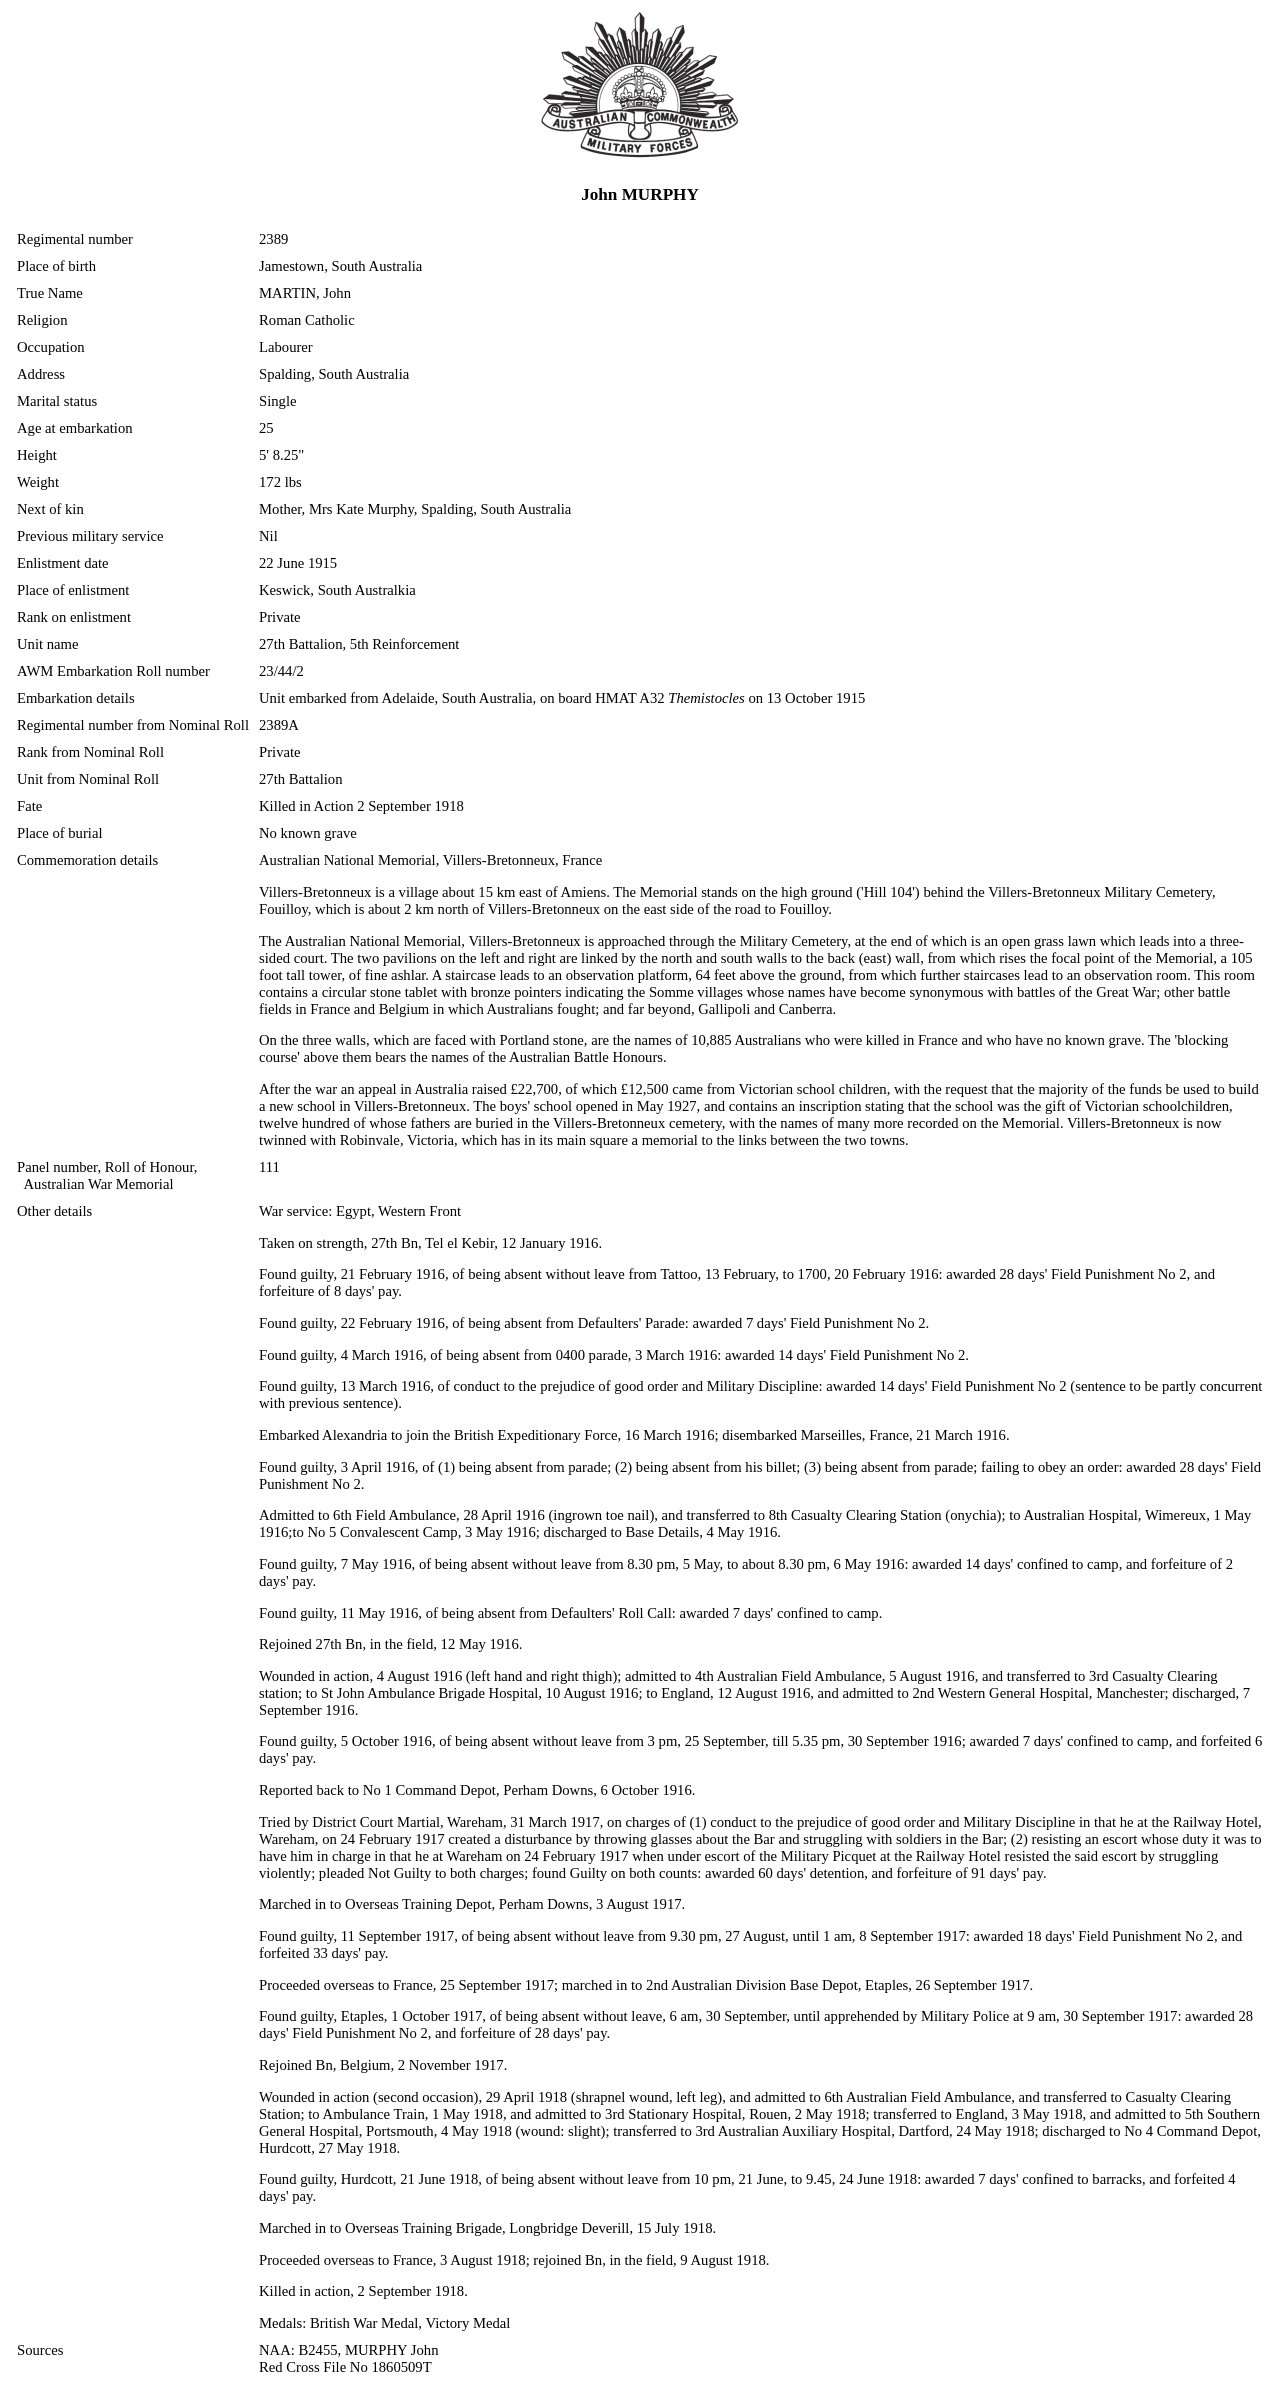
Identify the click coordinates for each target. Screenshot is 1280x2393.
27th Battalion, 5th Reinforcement (359, 644)
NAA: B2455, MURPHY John (348, 2350)
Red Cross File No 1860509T (345, 2367)
